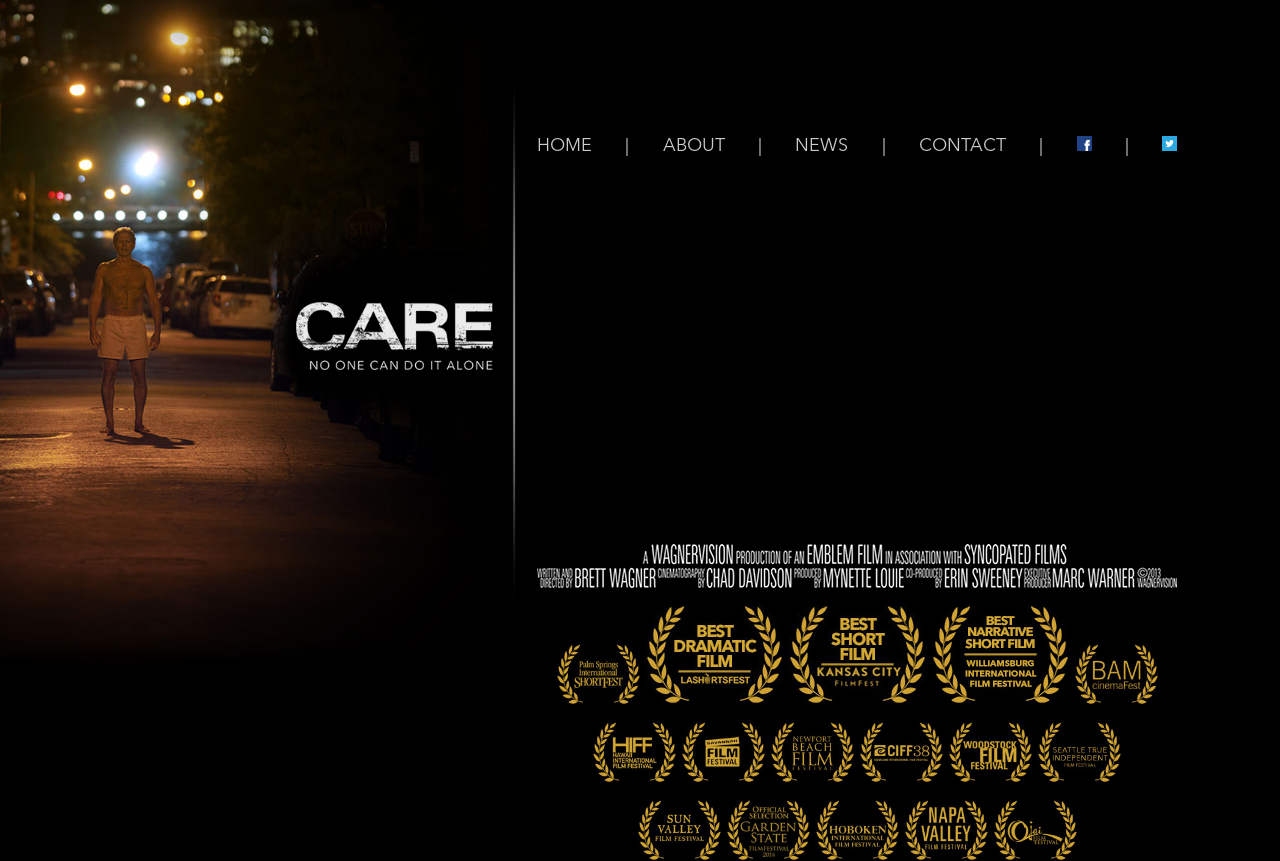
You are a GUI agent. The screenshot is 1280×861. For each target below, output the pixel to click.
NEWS (821, 146)
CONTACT (962, 146)
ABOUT (694, 146)
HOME (564, 146)
